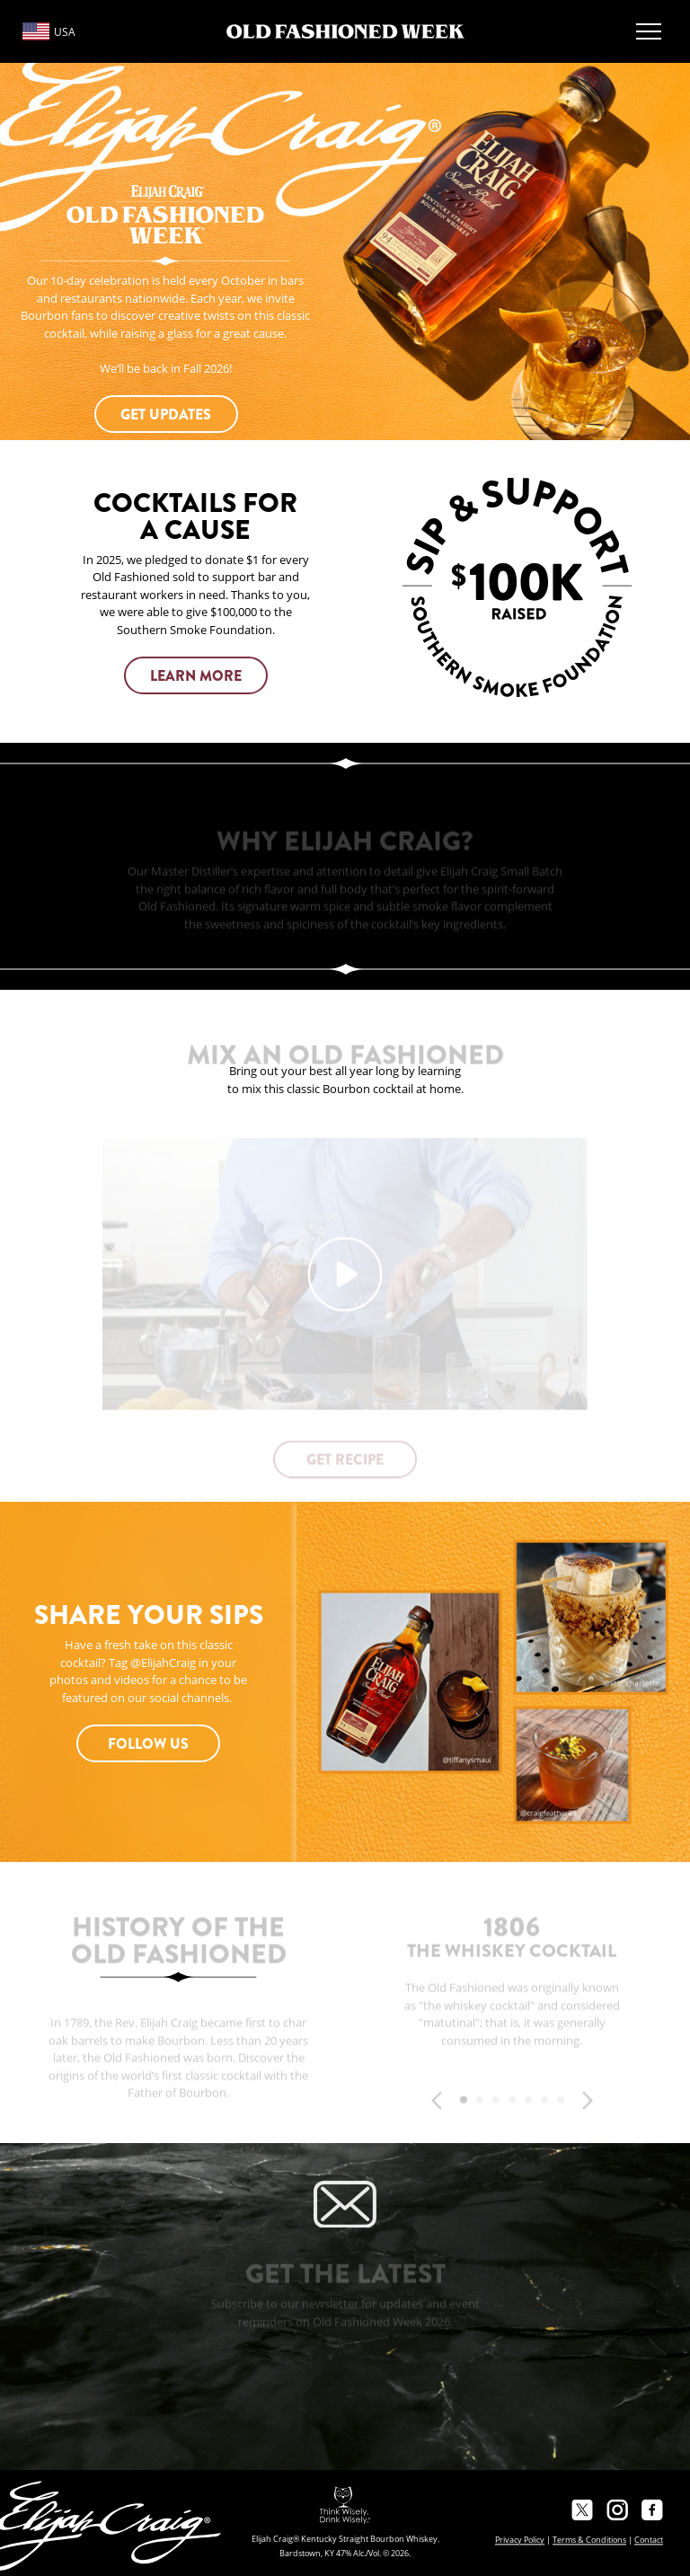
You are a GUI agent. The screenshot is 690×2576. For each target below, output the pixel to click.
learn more (196, 676)
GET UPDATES (165, 414)
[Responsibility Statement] (345, 2505)
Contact (648, 2540)
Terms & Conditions (589, 2540)
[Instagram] (617, 2509)
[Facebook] (652, 2509)
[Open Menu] (648, 31)
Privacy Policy (519, 2540)
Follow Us (148, 1744)
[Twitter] (582, 2509)
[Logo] (345, 31)
